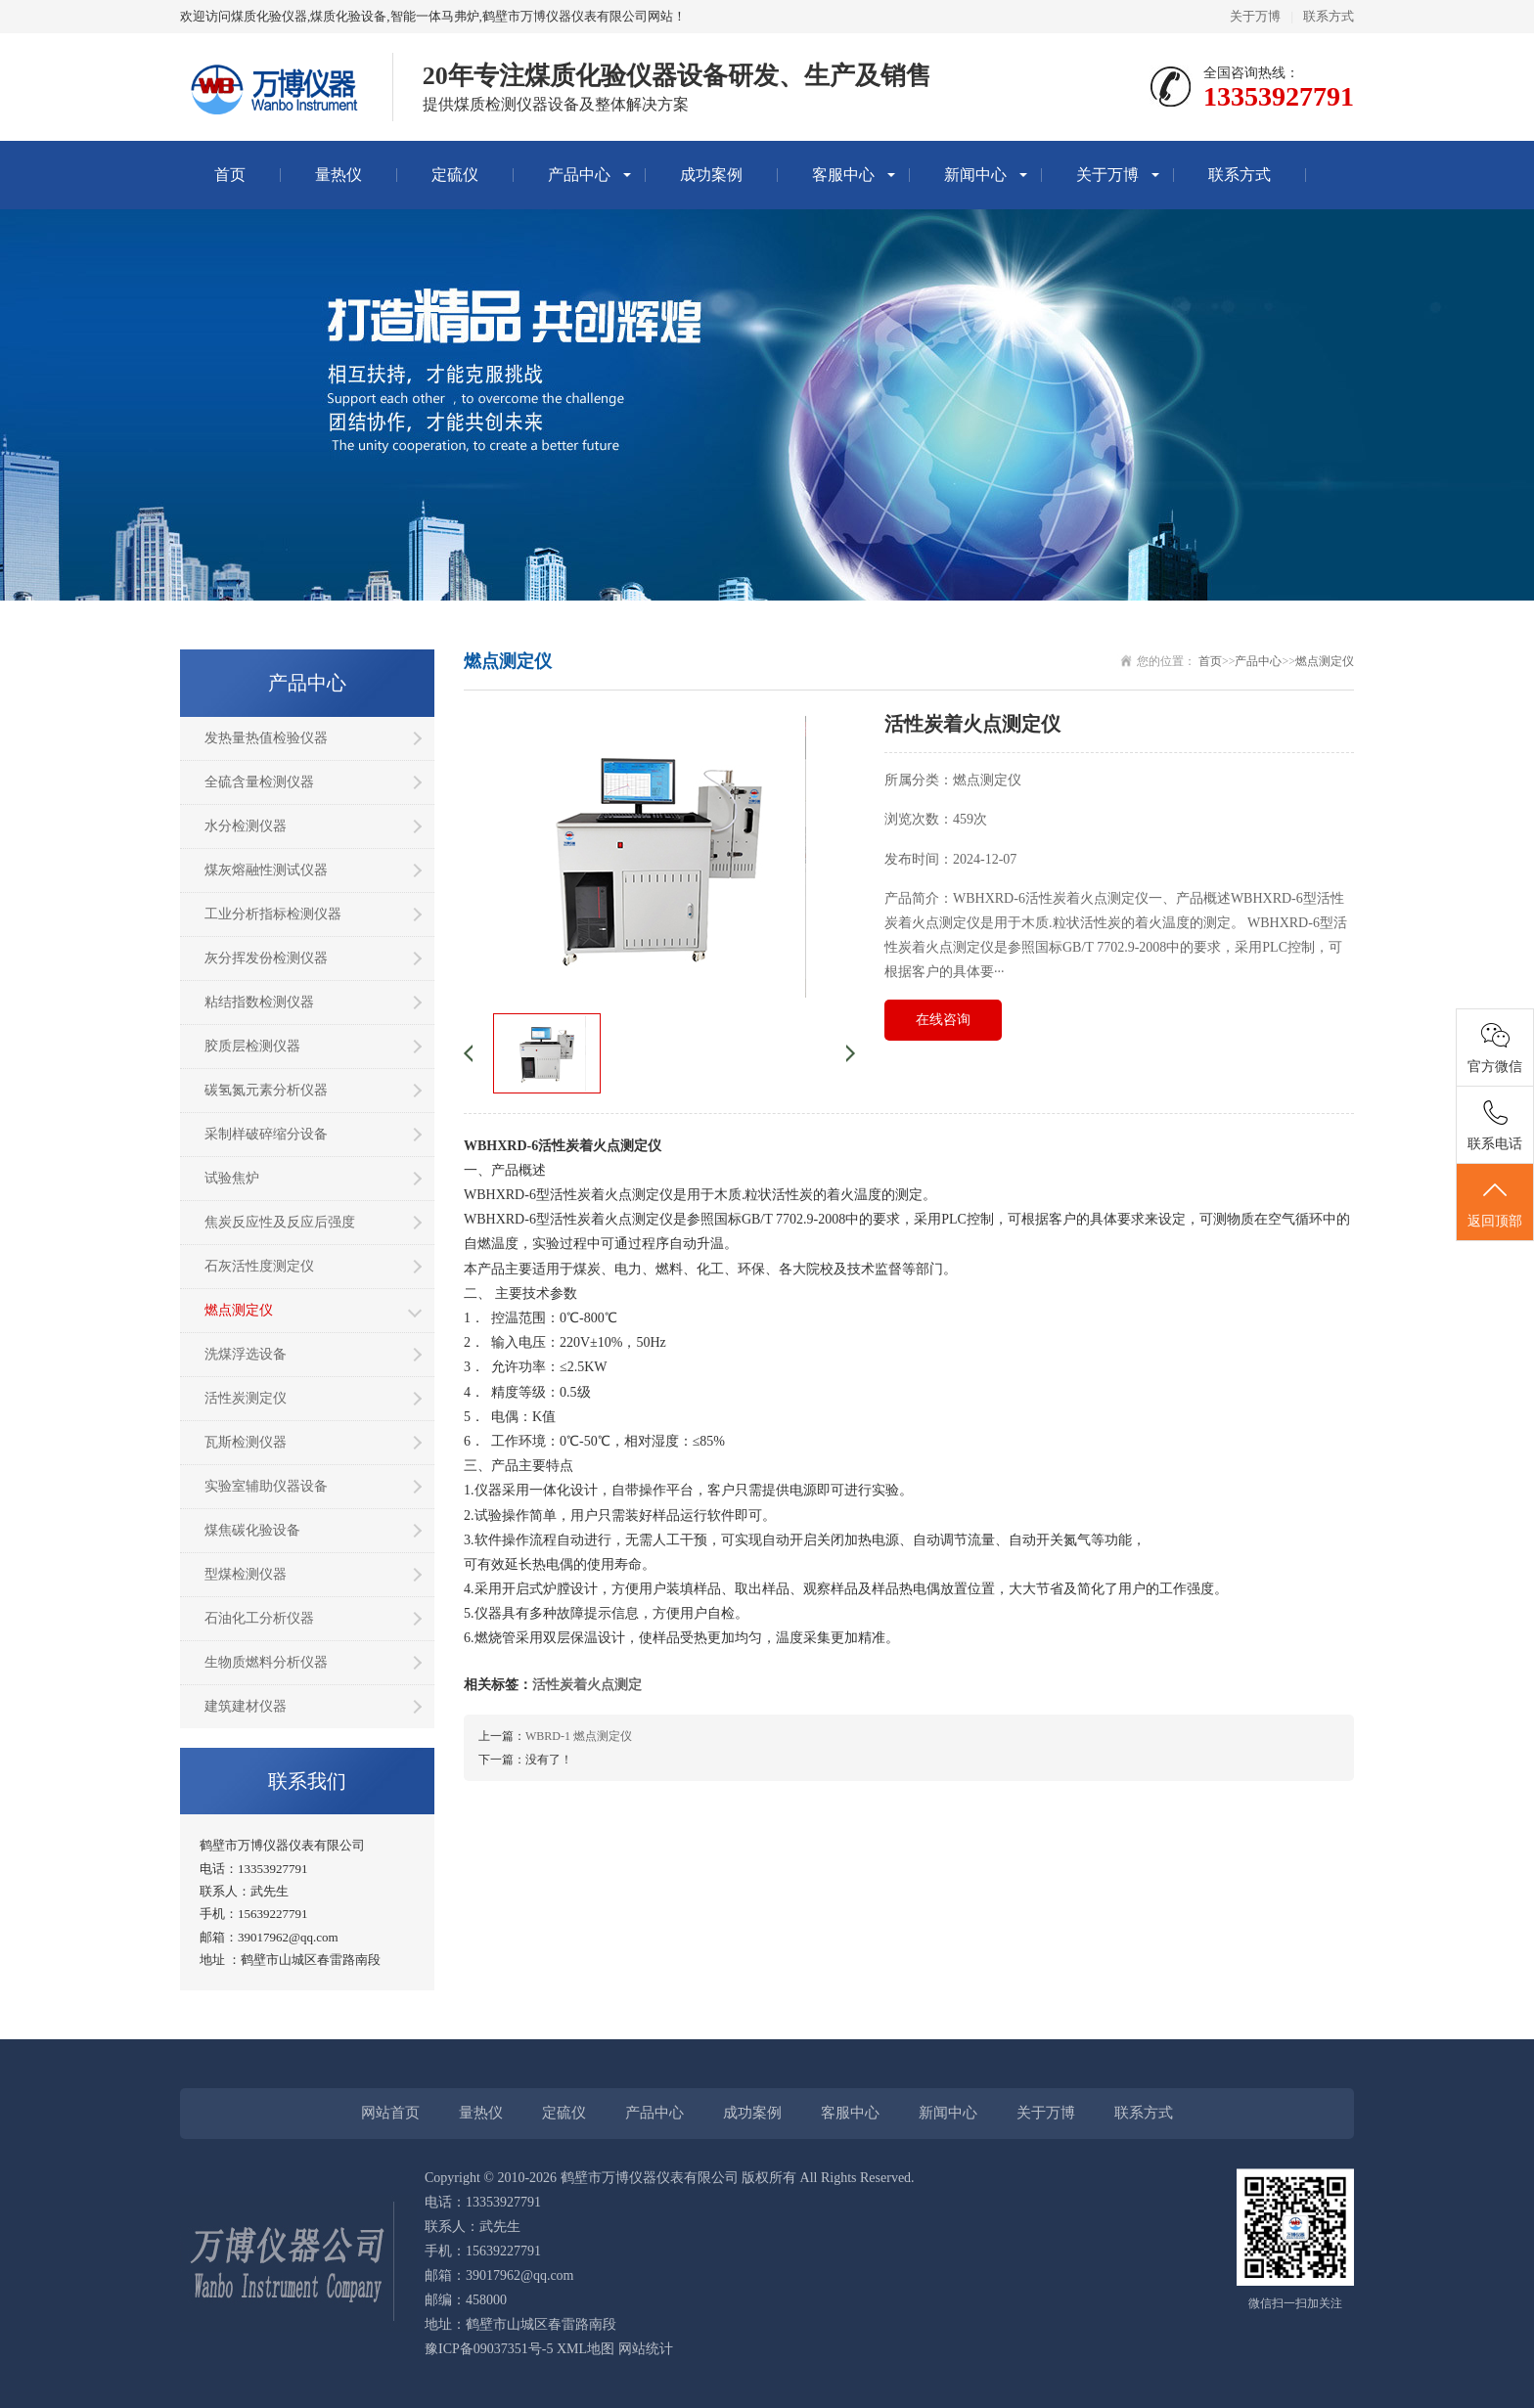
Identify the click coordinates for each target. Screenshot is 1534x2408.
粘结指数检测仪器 (259, 1002)
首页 (230, 174)
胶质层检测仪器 (252, 1046)
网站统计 (645, 2348)
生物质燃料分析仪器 (266, 1662)
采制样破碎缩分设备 (266, 1134)
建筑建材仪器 (245, 1706)
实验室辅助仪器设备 (266, 1486)
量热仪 (338, 174)
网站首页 (390, 2112)
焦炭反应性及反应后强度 (279, 1222)
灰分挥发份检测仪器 (266, 958)
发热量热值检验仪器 (266, 738)
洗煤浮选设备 (245, 1354)
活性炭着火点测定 (587, 1684)
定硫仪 (454, 174)
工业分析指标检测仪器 (272, 914)
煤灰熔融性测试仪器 (266, 870)
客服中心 (843, 174)
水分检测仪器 (245, 826)
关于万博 (1255, 16)
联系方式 (1328, 16)
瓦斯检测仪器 (245, 1442)
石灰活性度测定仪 (259, 1266)
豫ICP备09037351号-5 (489, 2348)
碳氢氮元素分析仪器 (266, 1090)
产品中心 (579, 174)
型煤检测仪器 (245, 1574)
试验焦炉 (231, 1178)
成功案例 (711, 174)
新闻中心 (975, 174)
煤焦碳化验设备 (252, 1530)
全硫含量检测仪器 (259, 782)
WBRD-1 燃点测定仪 (578, 1736)
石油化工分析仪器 (259, 1618)
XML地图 (585, 2348)
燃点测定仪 (238, 1310)
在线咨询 (943, 1019)
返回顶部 (1495, 1203)
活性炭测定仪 (245, 1398)
